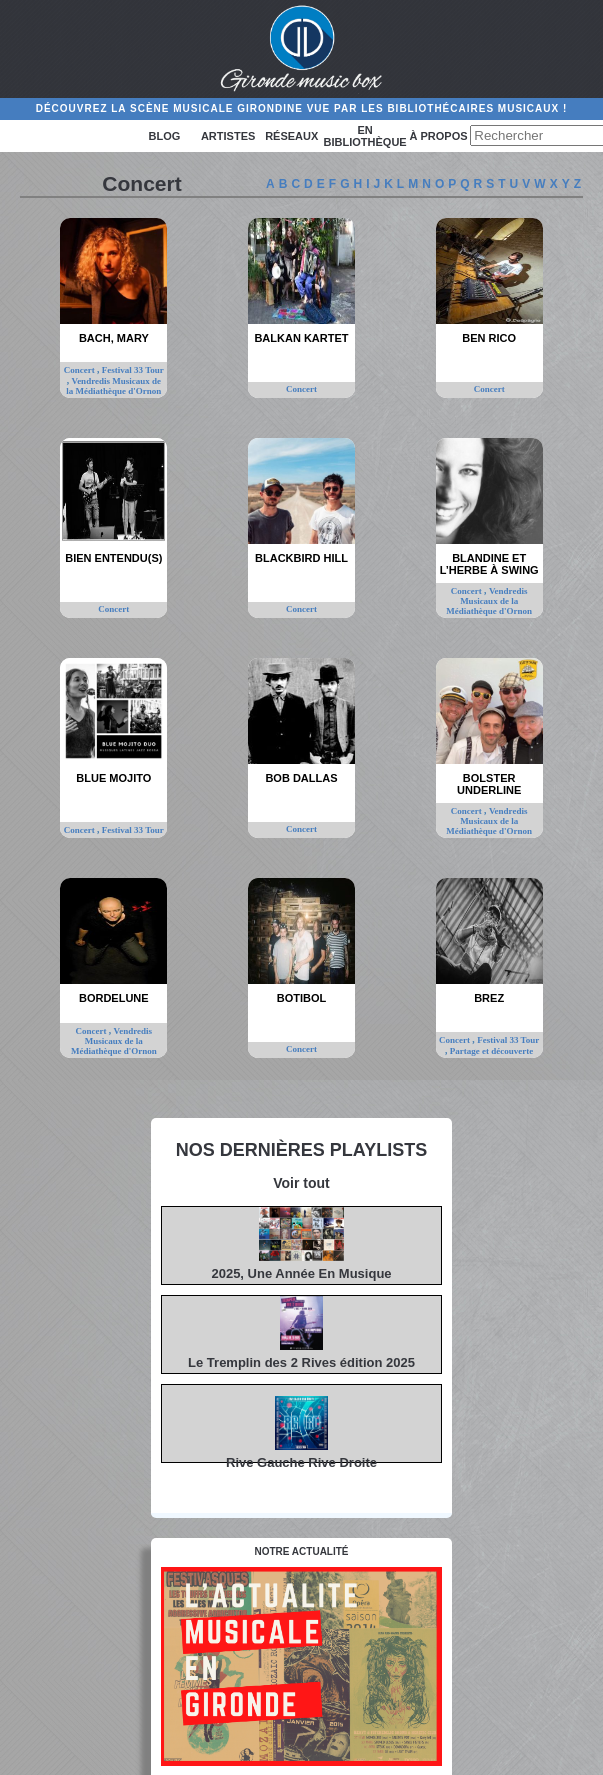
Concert (80, 370)
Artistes (228, 136)
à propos (438, 136)
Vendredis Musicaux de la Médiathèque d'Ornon (113, 386)
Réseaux (291, 136)
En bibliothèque (365, 136)
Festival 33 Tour (133, 370)
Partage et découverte (491, 1051)
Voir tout (301, 1183)
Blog (165, 136)
